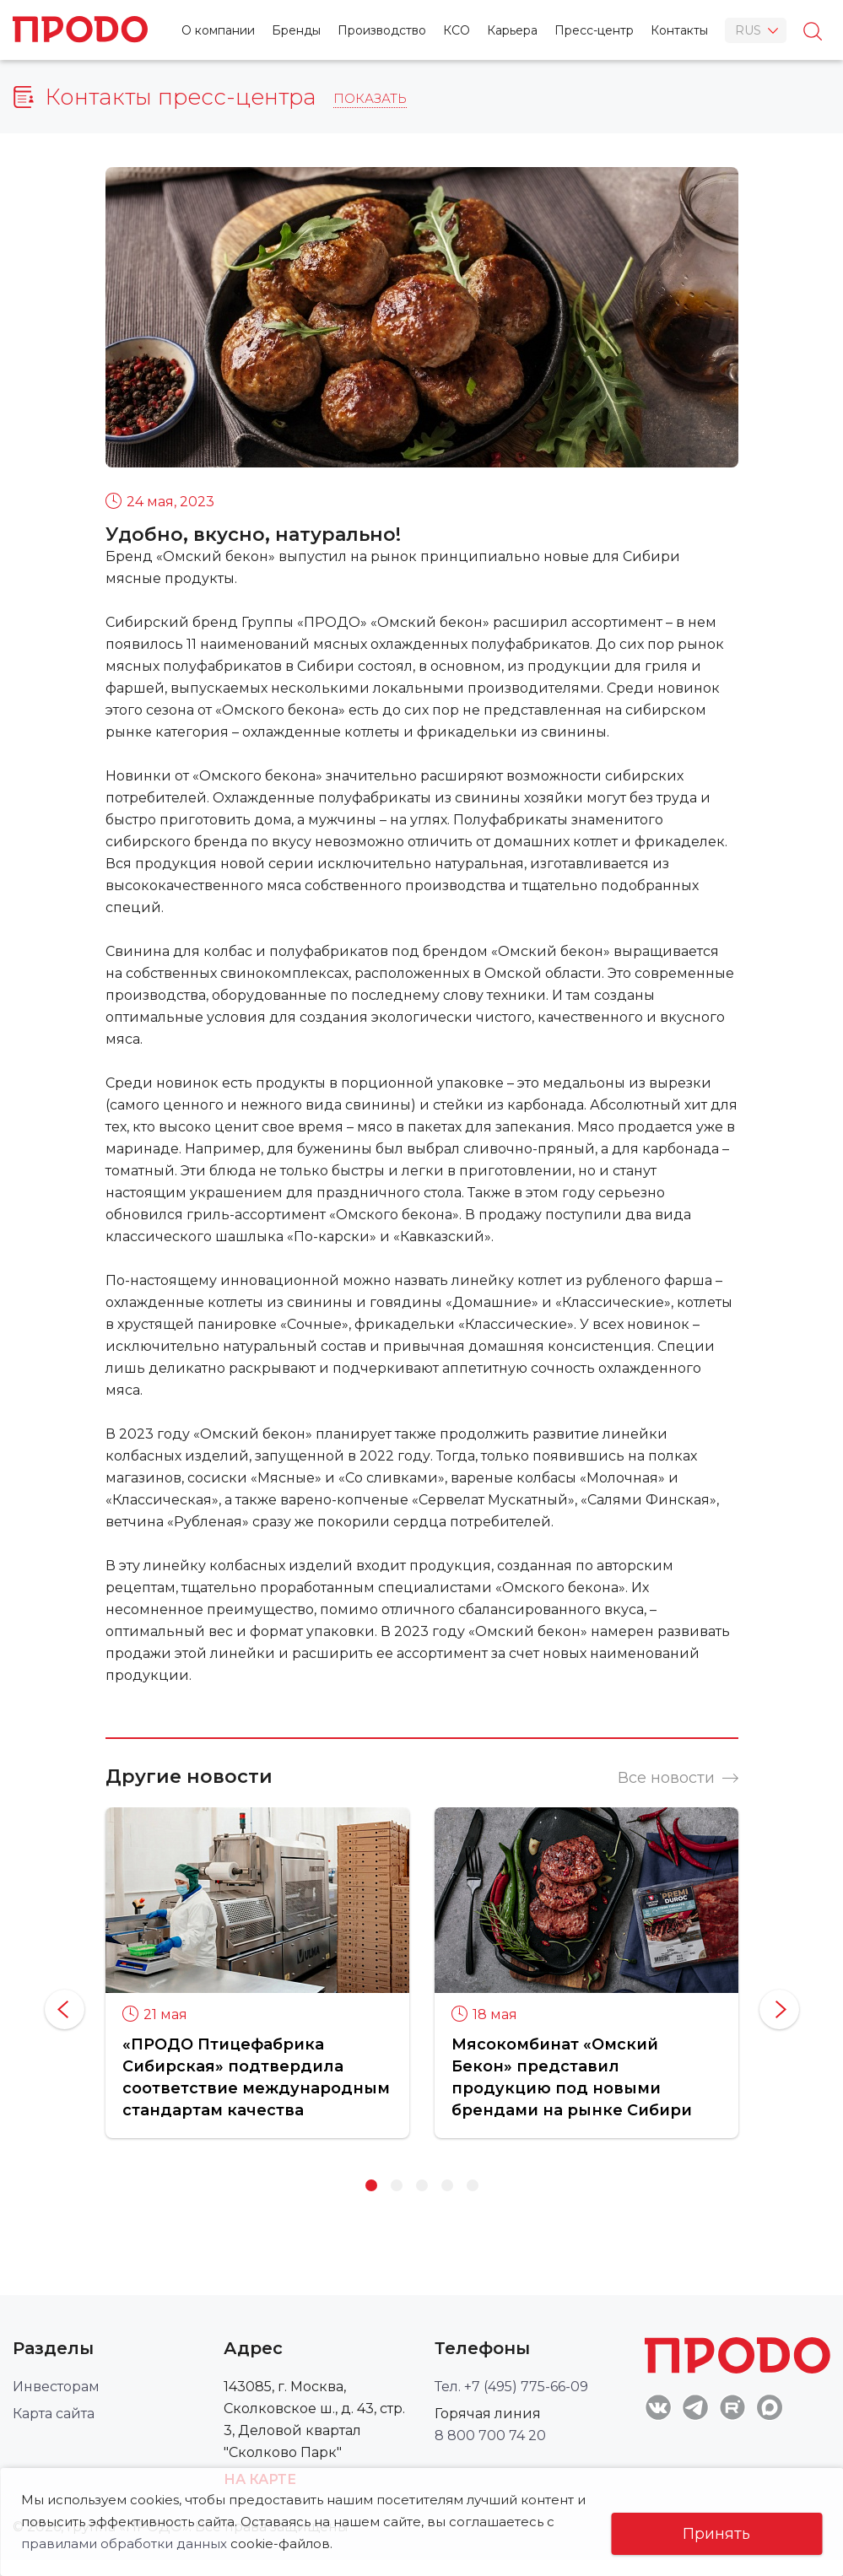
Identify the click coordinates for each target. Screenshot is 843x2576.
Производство (382, 30)
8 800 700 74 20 (490, 2435)
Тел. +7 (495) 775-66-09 (511, 2387)
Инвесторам (56, 2387)
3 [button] (422, 2185)
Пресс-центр (594, 30)
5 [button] (472, 2185)
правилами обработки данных (124, 2543)
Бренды (296, 30)
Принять (716, 2534)
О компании (218, 30)
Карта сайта (54, 2414)
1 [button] (371, 2185)
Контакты (679, 30)
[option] (257, 1972)
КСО (456, 30)
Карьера (512, 30)
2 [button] (397, 2185)
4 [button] (447, 2185)
